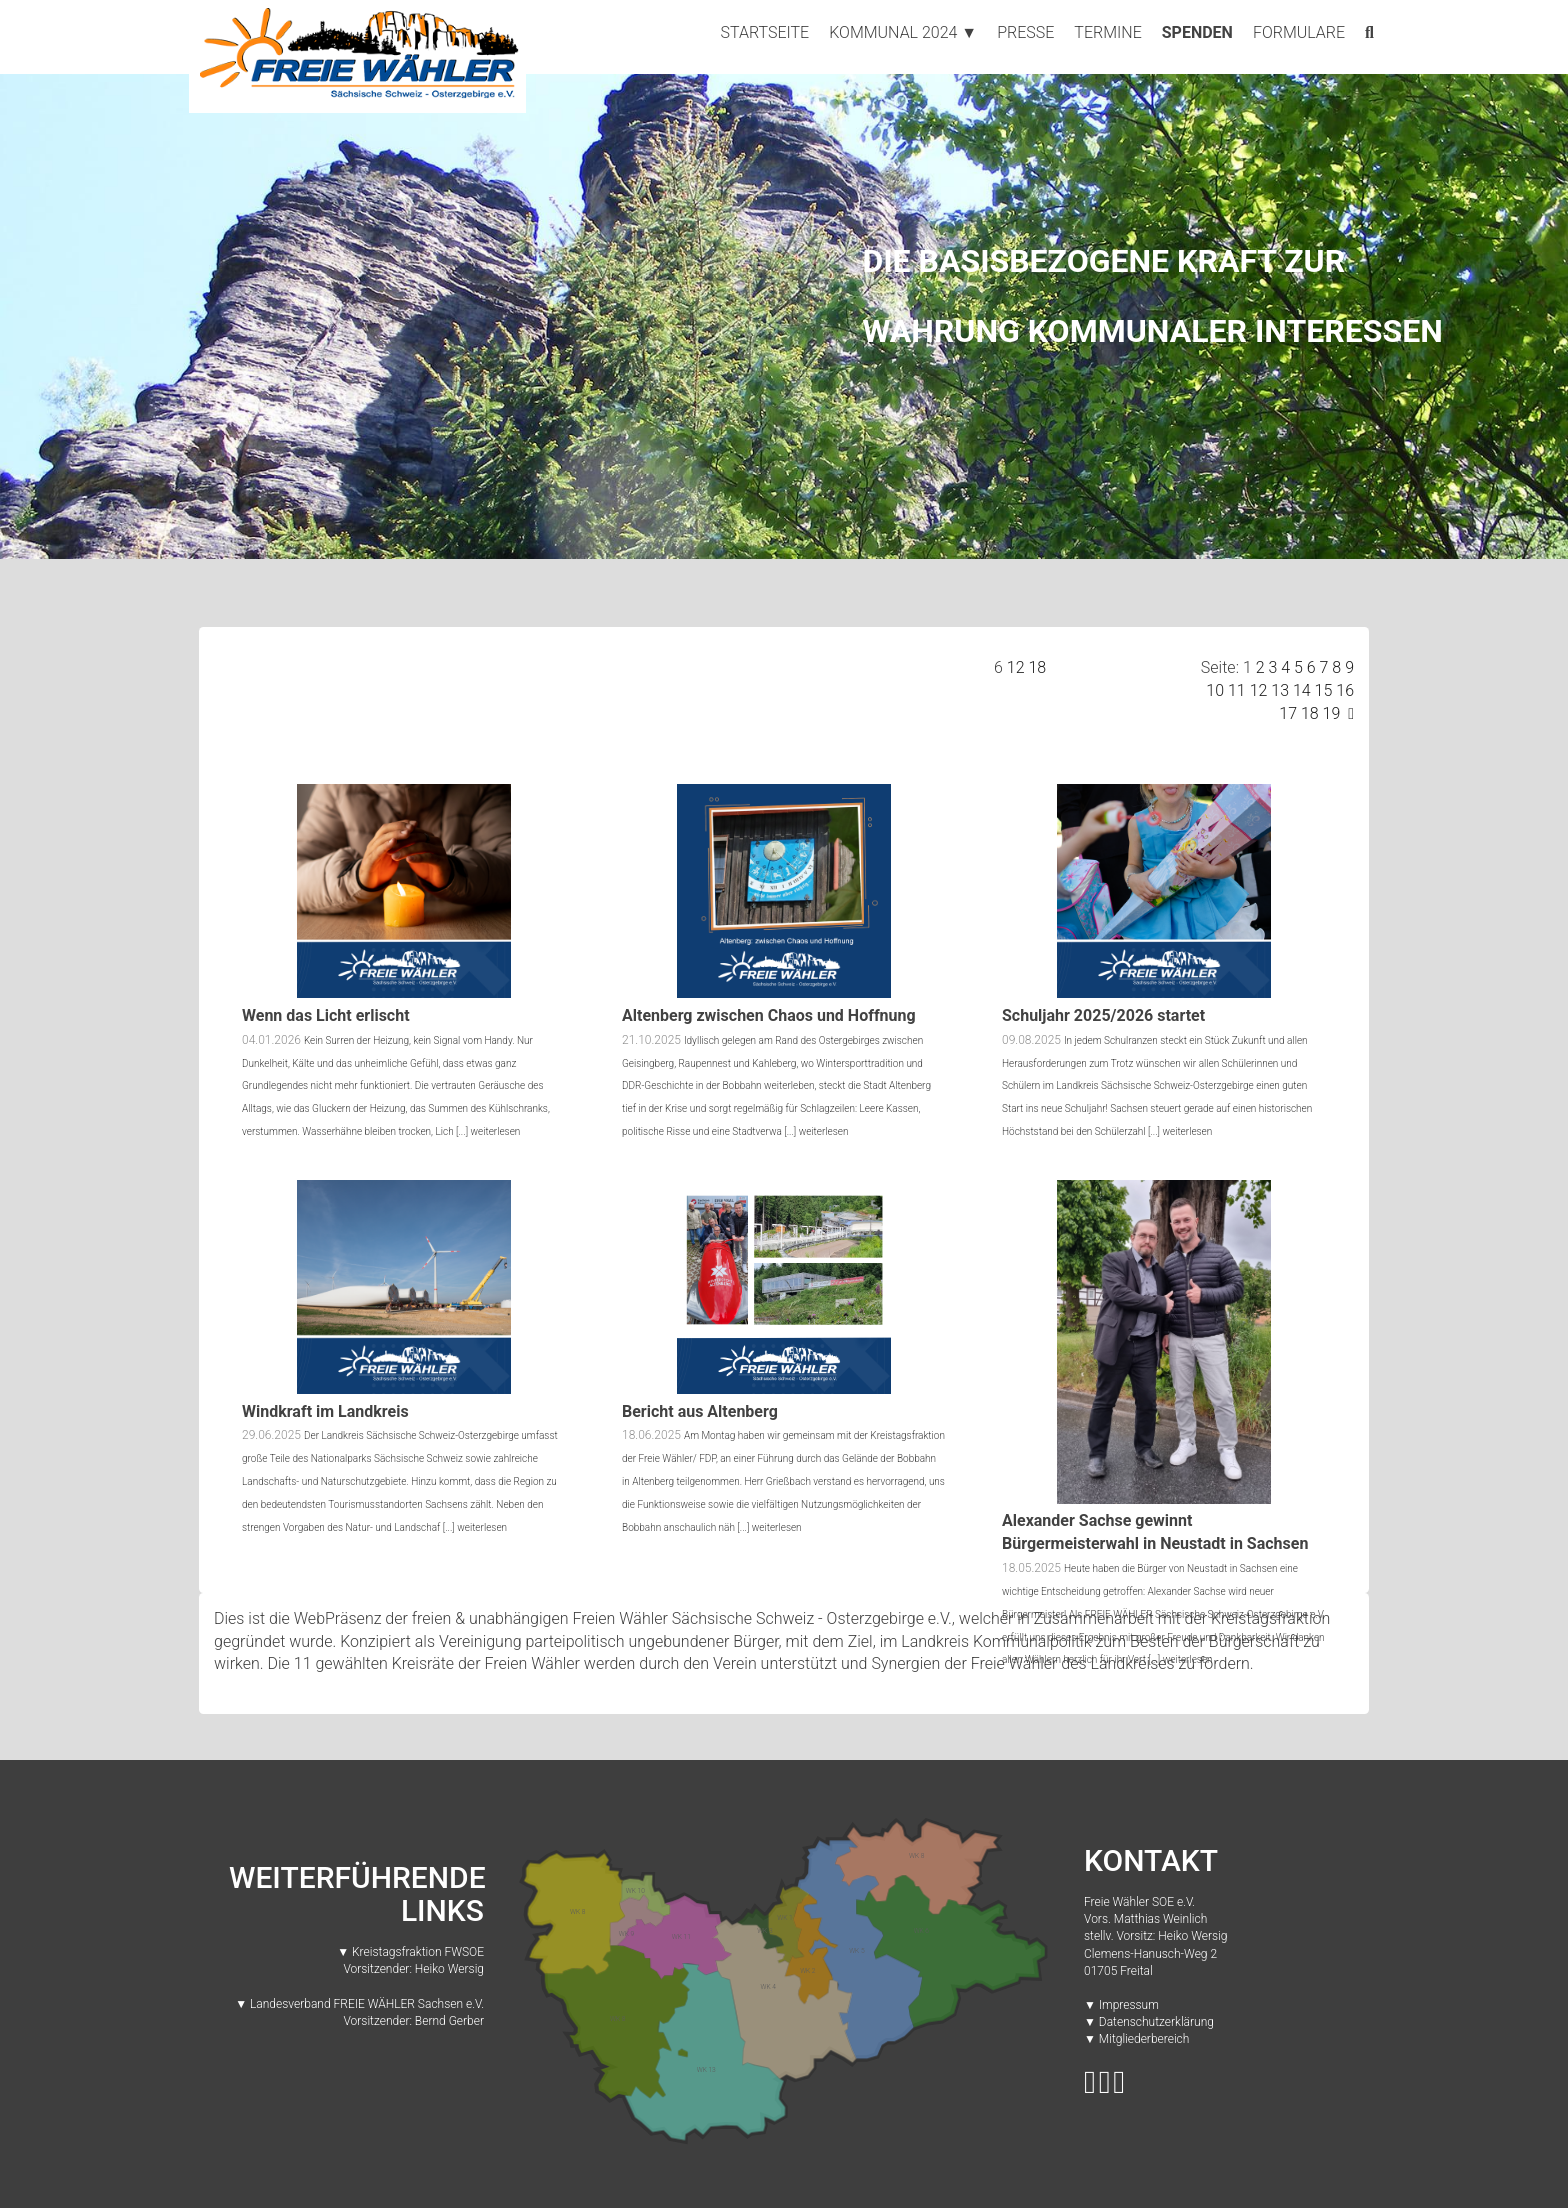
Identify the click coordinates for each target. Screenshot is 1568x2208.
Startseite (765, 32)
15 (1324, 690)
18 (1037, 667)
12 (1016, 667)
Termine (1107, 32)
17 (1288, 713)
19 (1332, 713)
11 (1237, 690)
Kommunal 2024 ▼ (903, 32)
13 (1280, 690)
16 (1345, 690)
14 (1302, 690)
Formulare (1299, 32)
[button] (117, 314)
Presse (1025, 32)
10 (1215, 690)
